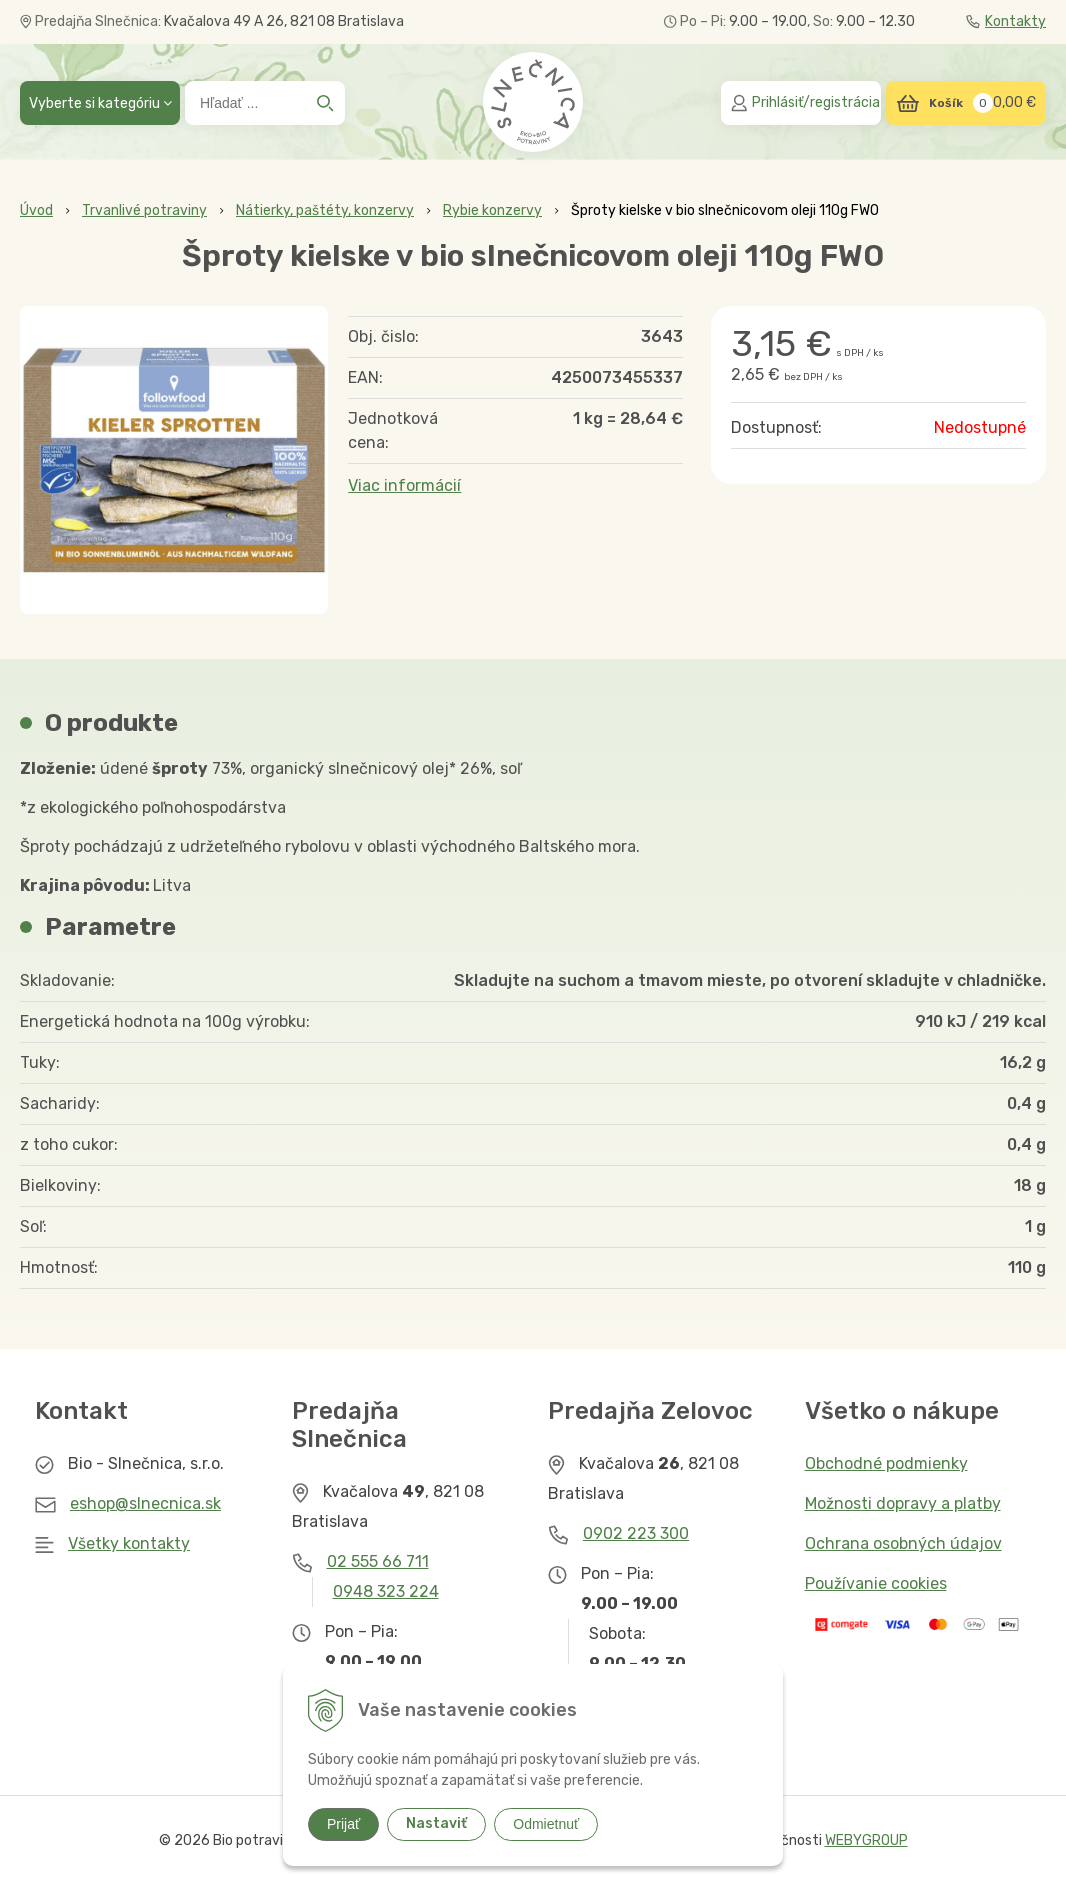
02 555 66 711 (378, 1561)
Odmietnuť (546, 1824)
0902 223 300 (636, 1533)
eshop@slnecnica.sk (145, 1503)
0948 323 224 (386, 1591)
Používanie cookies (876, 1583)
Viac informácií (404, 485)
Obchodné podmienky (886, 1463)
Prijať (343, 1824)
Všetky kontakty (129, 1543)
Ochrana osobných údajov (903, 1543)
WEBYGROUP (866, 1840)
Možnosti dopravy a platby (903, 1503)
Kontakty (1006, 21)
